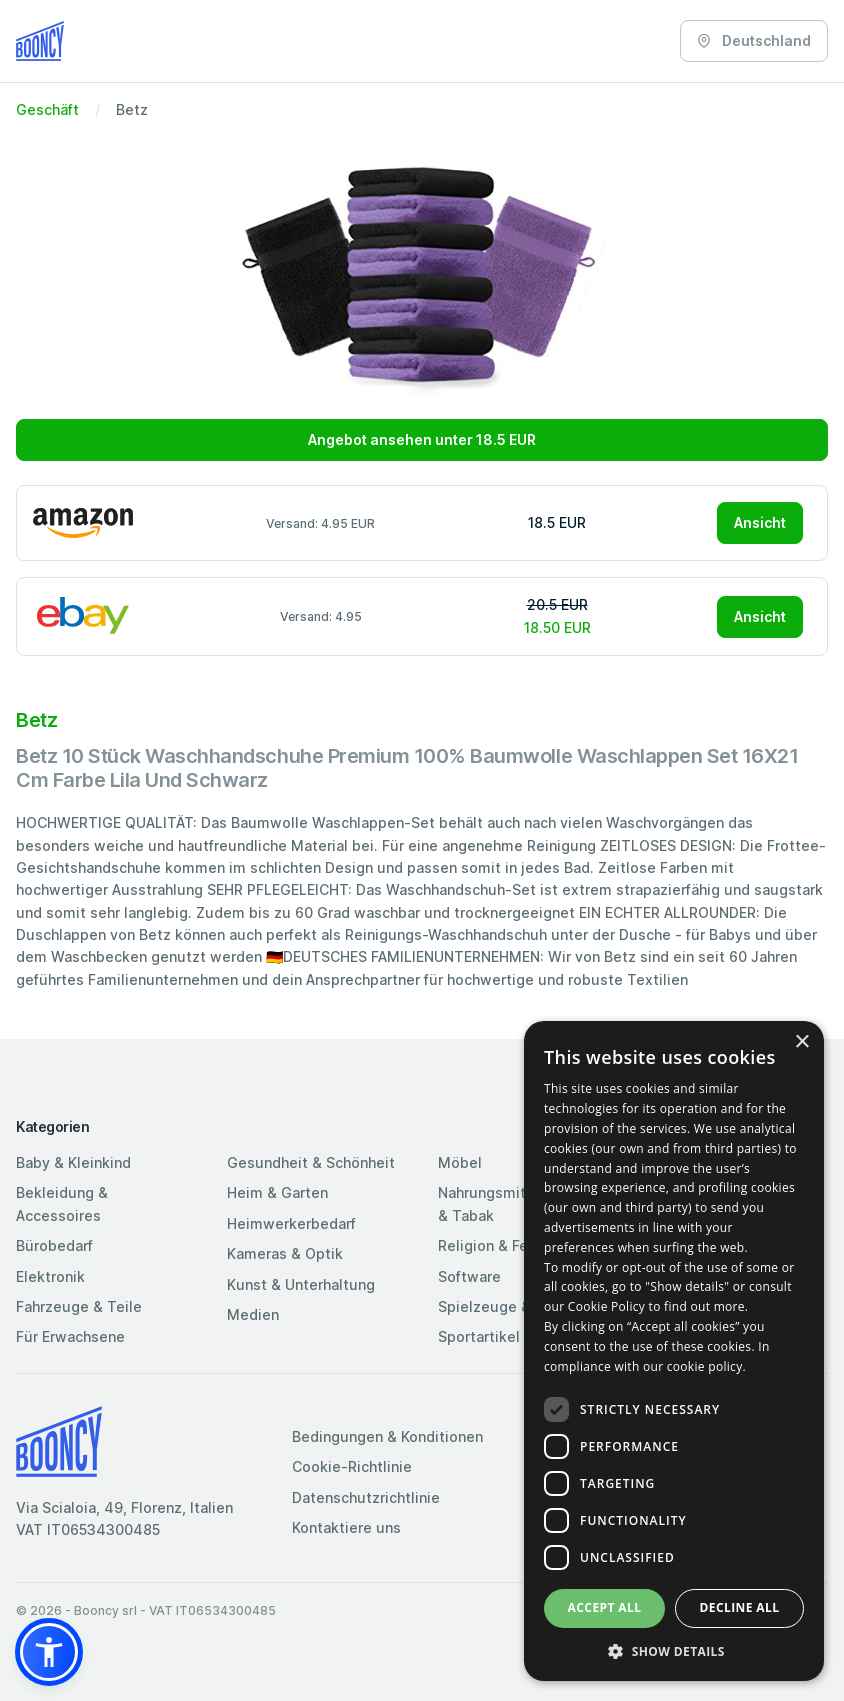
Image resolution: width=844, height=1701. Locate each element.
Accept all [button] (605, 1607)
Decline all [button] (740, 1607)
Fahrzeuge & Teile (79, 1306)
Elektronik (50, 1276)
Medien (253, 1314)
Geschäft (47, 109)
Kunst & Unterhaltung (301, 1284)
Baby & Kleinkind (73, 1162)
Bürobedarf (54, 1245)
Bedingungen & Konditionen (387, 1436)
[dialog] (674, 1351)
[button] (49, 1652)
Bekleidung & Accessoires (62, 1203)
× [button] (801, 1042)
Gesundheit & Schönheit (311, 1162)
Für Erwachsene (70, 1336)
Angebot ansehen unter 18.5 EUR (422, 439)
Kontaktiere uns (346, 1527)
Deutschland (754, 40)
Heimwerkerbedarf (291, 1223)
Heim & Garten (277, 1192)
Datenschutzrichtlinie (366, 1497)
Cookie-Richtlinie (352, 1466)
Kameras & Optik (285, 1253)
